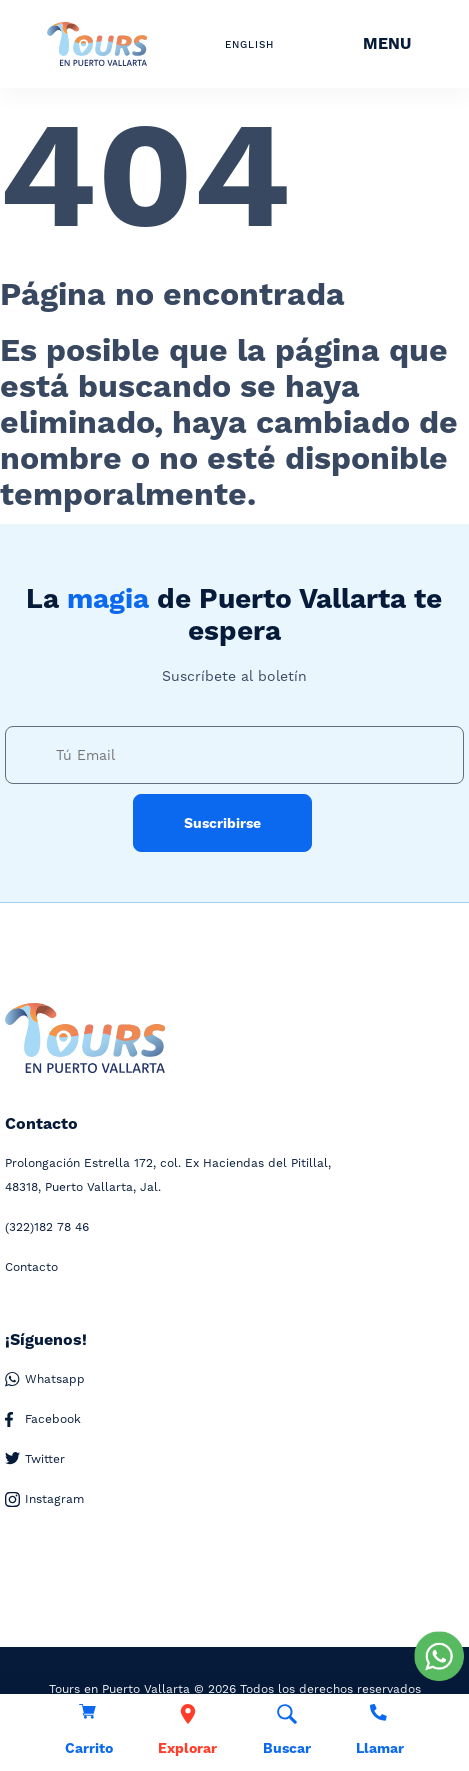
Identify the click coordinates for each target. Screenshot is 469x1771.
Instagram (44, 1499)
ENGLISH (249, 45)
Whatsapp (45, 1379)
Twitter (35, 1459)
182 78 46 (47, 1227)
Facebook (43, 1419)
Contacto (31, 1267)
